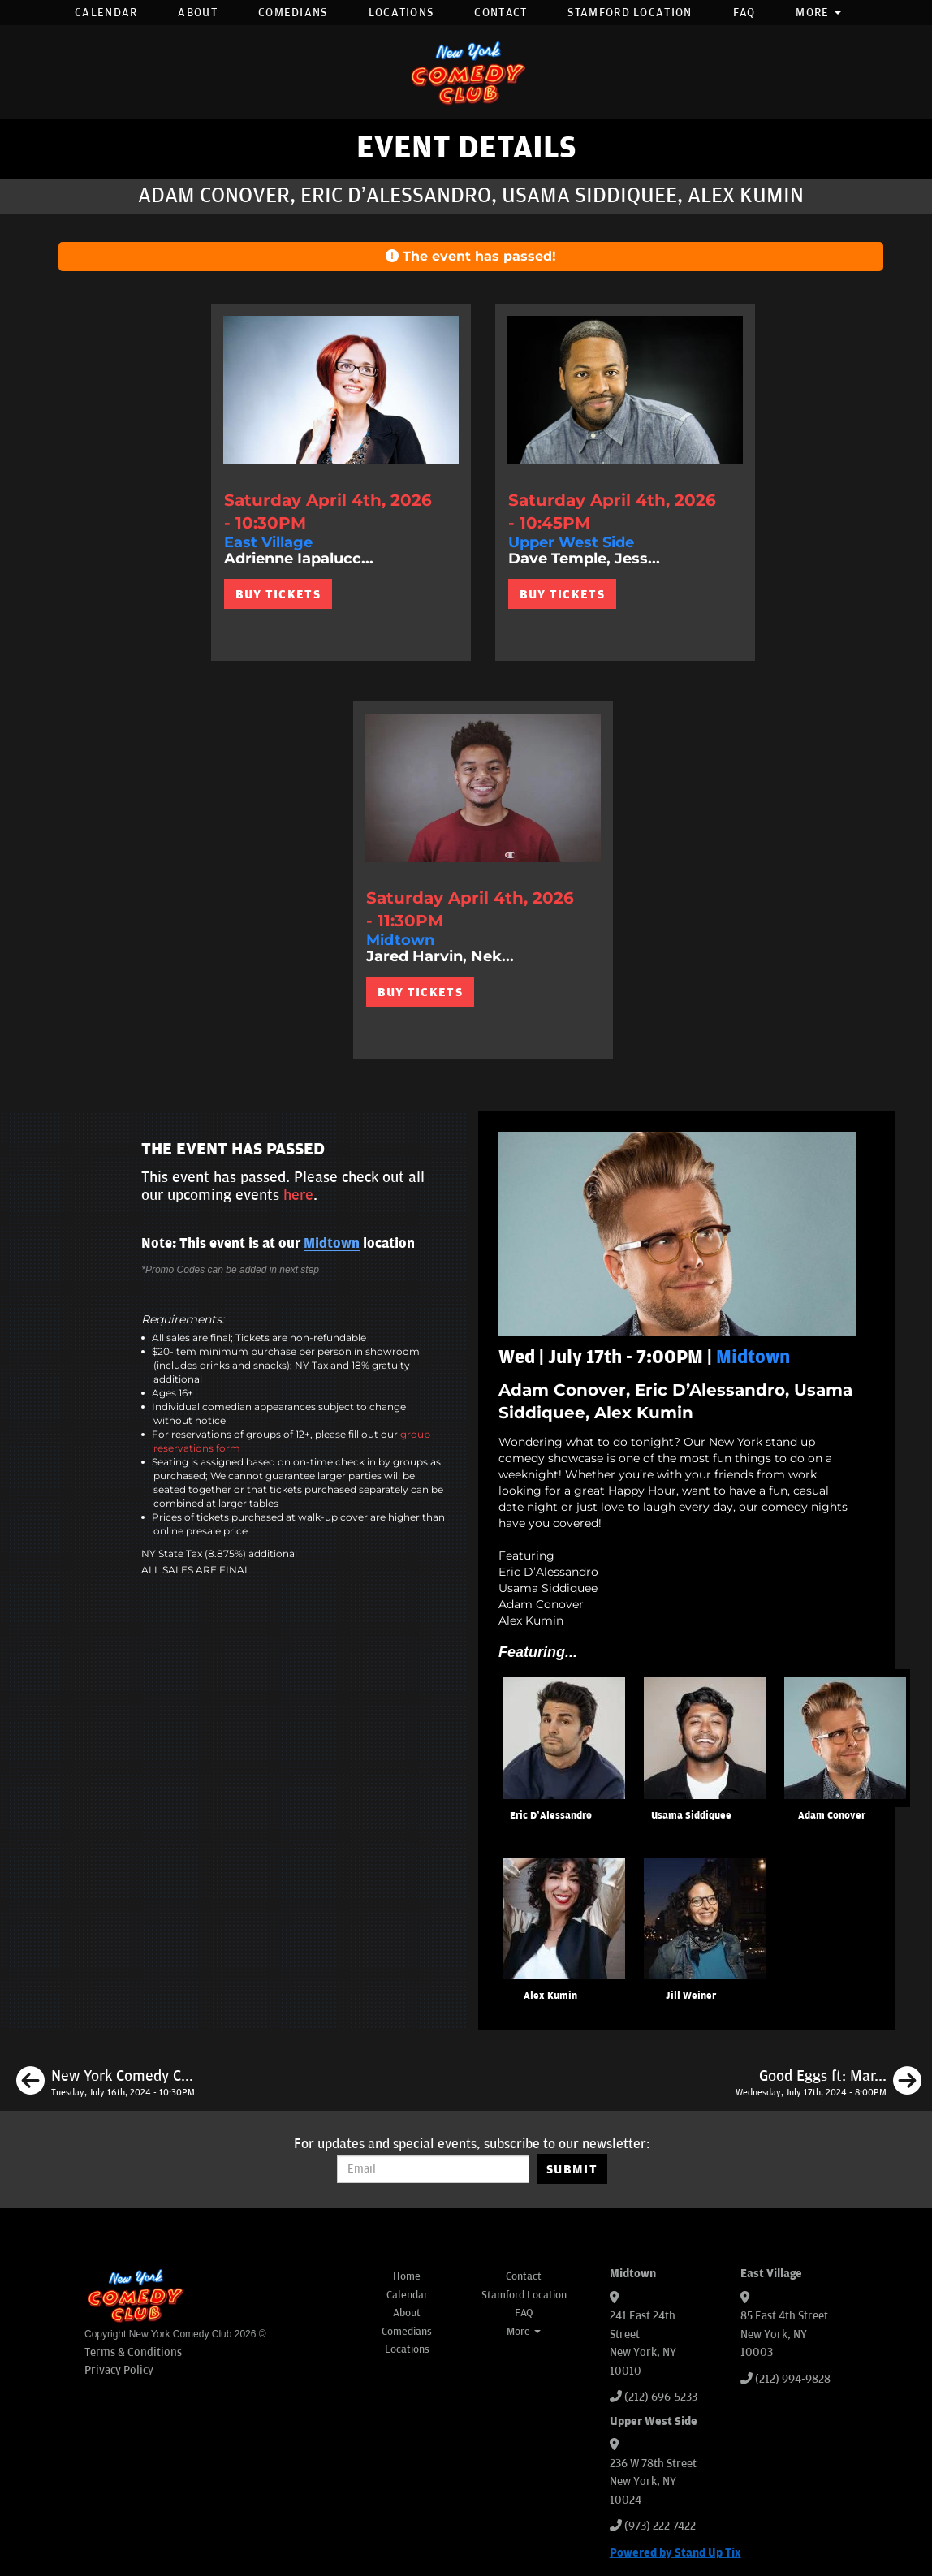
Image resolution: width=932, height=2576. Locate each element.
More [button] (818, 12)
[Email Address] (433, 2169)
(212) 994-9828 (793, 2379)
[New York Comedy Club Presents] (105, 2083)
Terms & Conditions (133, 2352)
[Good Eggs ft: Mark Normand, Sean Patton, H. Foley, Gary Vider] (828, 2083)
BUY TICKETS (278, 594)
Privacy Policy (118, 2370)
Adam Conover (831, 1816)
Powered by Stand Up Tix (675, 2553)
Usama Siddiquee (691, 1816)
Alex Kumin (550, 1996)
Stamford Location (629, 12)
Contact (500, 12)
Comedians (293, 12)
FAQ (744, 12)
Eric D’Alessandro (551, 1816)
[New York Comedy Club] (466, 72)
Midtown (332, 1244)
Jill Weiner (691, 1996)
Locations (401, 12)
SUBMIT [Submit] (572, 2169)
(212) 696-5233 (660, 2397)
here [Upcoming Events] (298, 1195)
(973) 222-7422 (660, 2526)
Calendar (106, 12)
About (198, 12)
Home (407, 2276)
